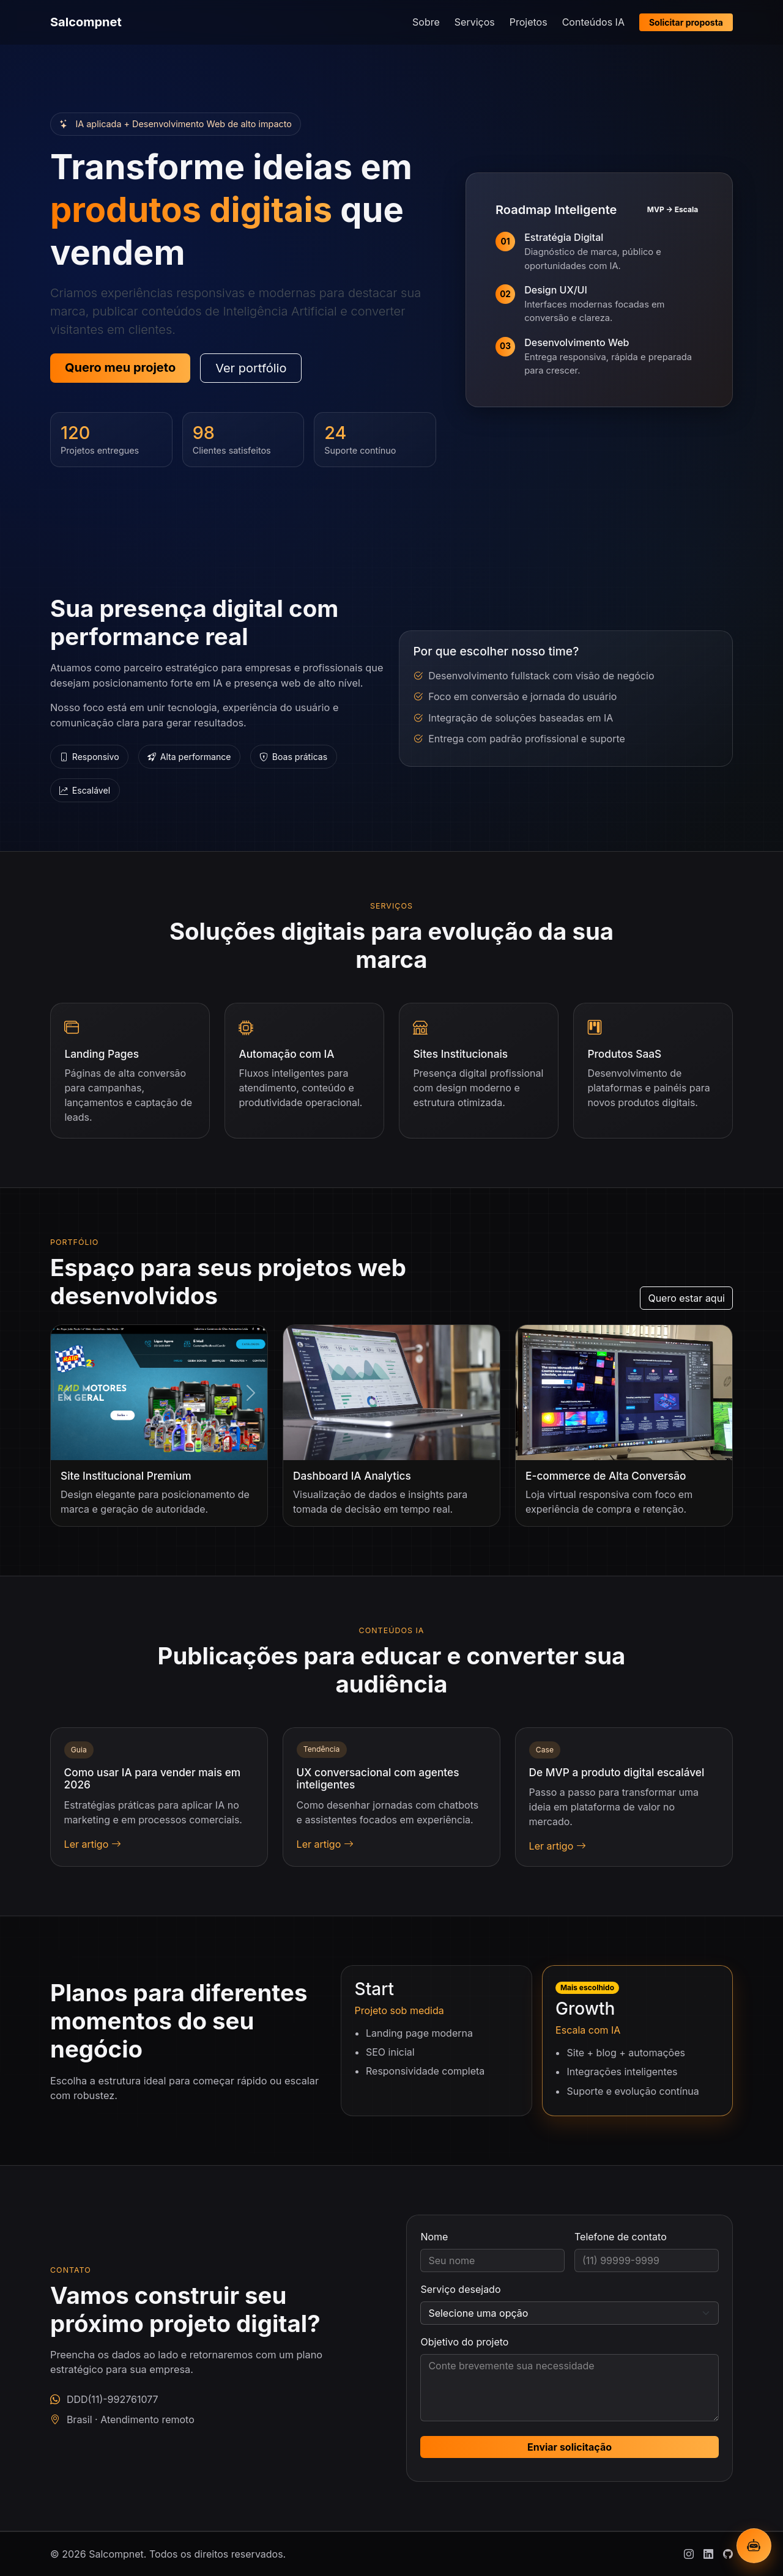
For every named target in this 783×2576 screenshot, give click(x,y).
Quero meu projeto (120, 367)
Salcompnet (86, 22)
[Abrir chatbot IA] (754, 2545)
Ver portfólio (250, 368)
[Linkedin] (708, 2554)
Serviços (475, 22)
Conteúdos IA (593, 22)
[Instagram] (689, 2554)
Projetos (528, 22)
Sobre (426, 22)
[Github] (728, 2554)
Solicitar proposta (686, 22)
